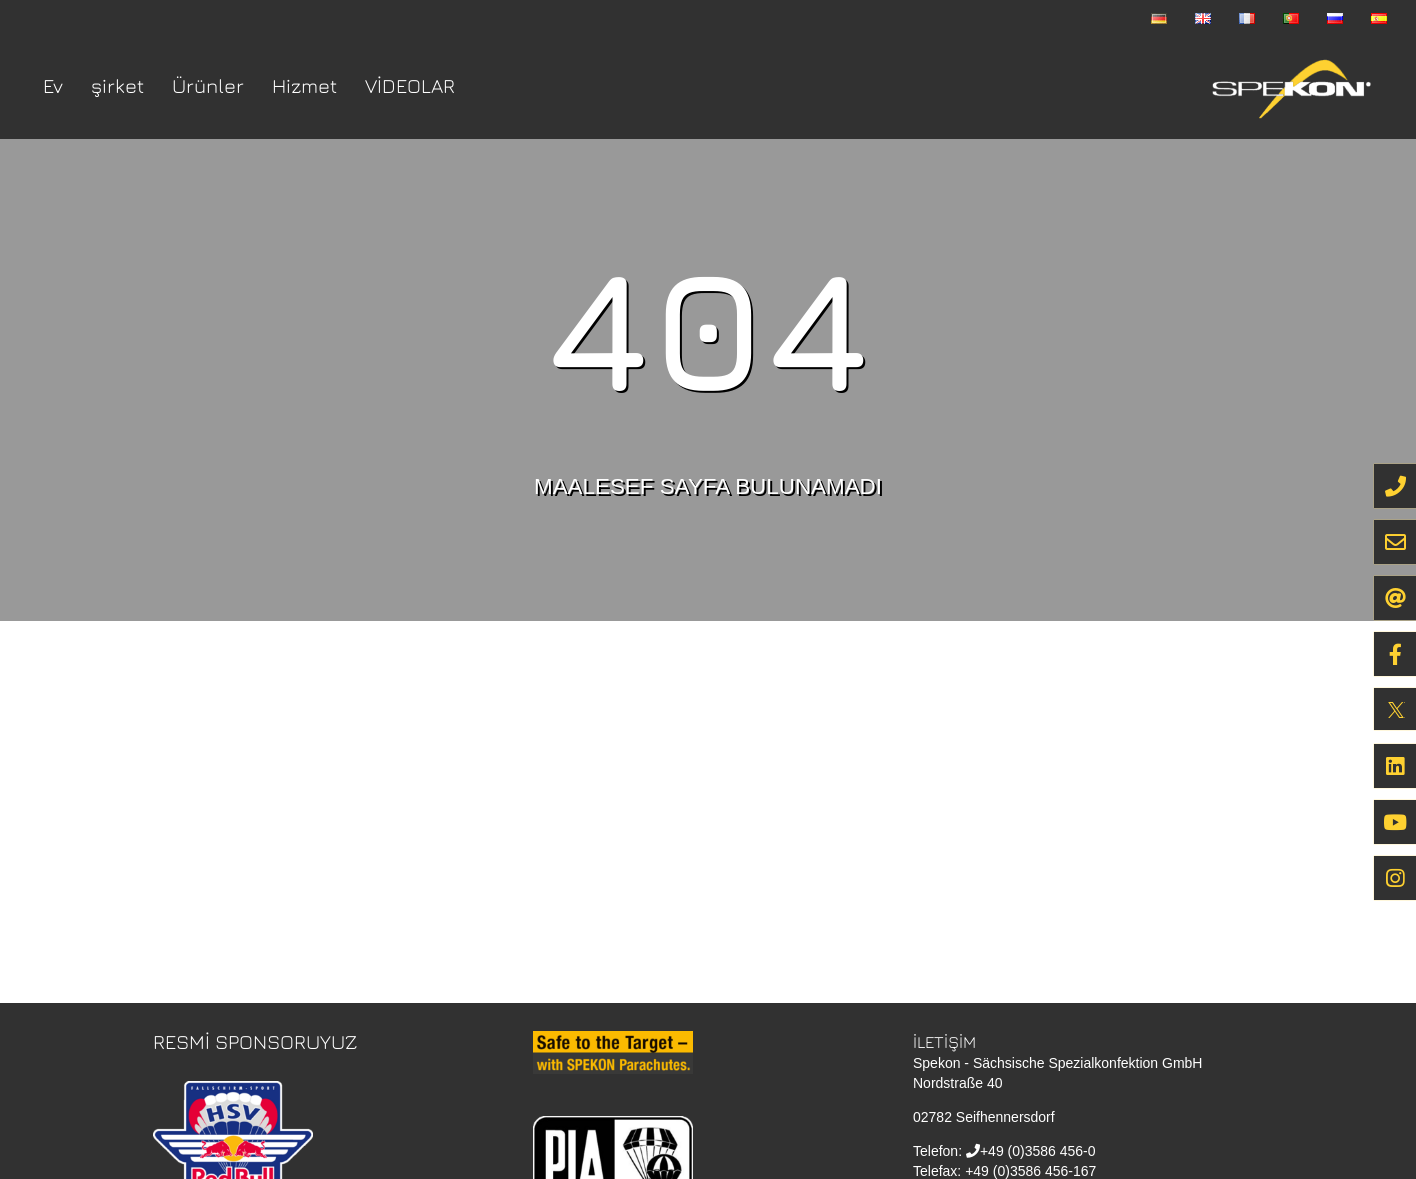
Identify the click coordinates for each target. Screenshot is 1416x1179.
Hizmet (304, 85)
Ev (53, 85)
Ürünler (208, 85)
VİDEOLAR (410, 85)
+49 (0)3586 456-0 (1038, 1151)
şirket (117, 85)
